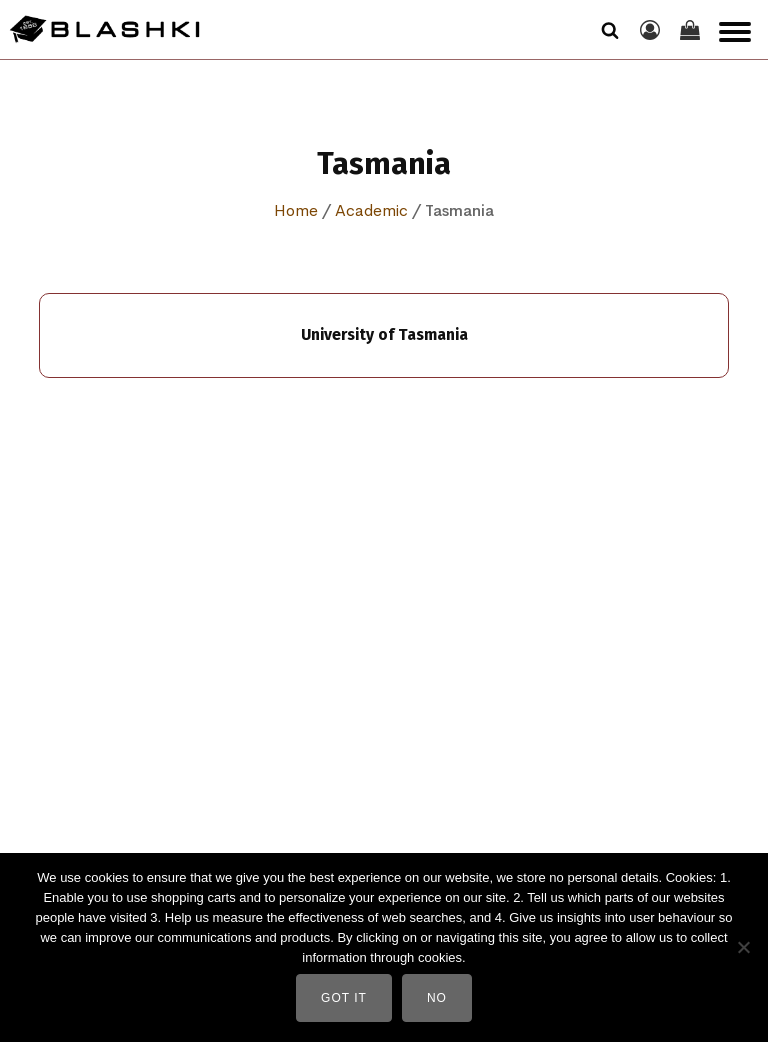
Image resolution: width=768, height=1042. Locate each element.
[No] (743, 947)
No (437, 998)
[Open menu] (735, 32)
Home (296, 210)
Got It (344, 998)
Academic (371, 210)
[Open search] (610, 30)
